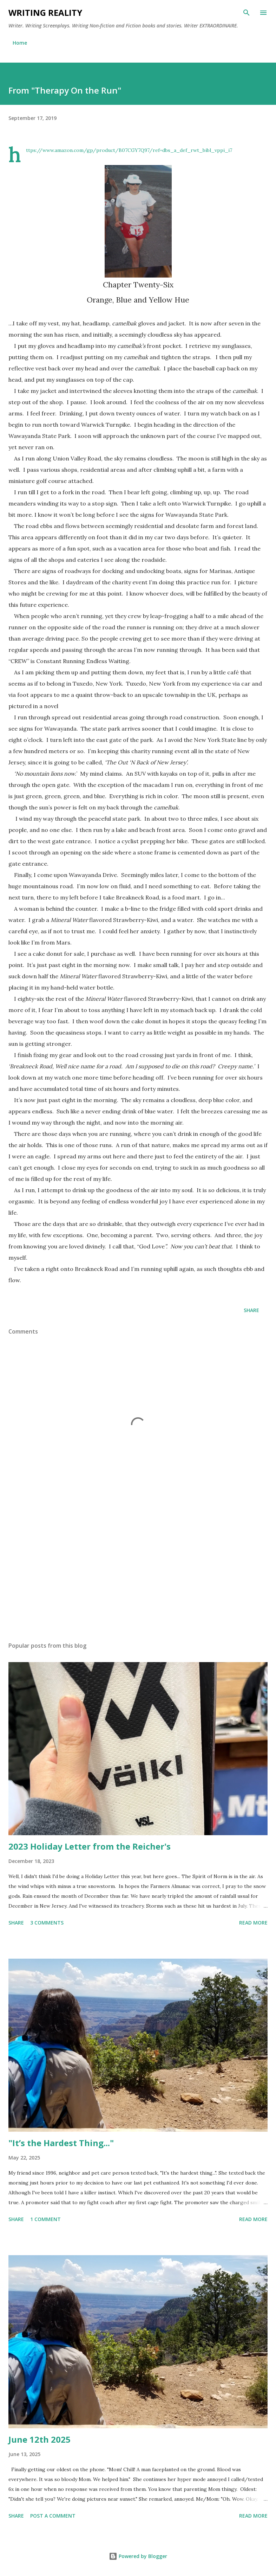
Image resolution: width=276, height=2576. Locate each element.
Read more (253, 1922)
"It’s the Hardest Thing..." (61, 2143)
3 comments (47, 1922)
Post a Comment (52, 2515)
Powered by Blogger (138, 2556)
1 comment (45, 2219)
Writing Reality (45, 12)
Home (20, 42)
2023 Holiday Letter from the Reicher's (89, 1846)
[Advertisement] (138, 1570)
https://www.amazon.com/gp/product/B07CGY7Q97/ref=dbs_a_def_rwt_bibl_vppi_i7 (129, 150)
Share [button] (251, 1310)
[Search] (246, 12)
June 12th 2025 (39, 2439)
